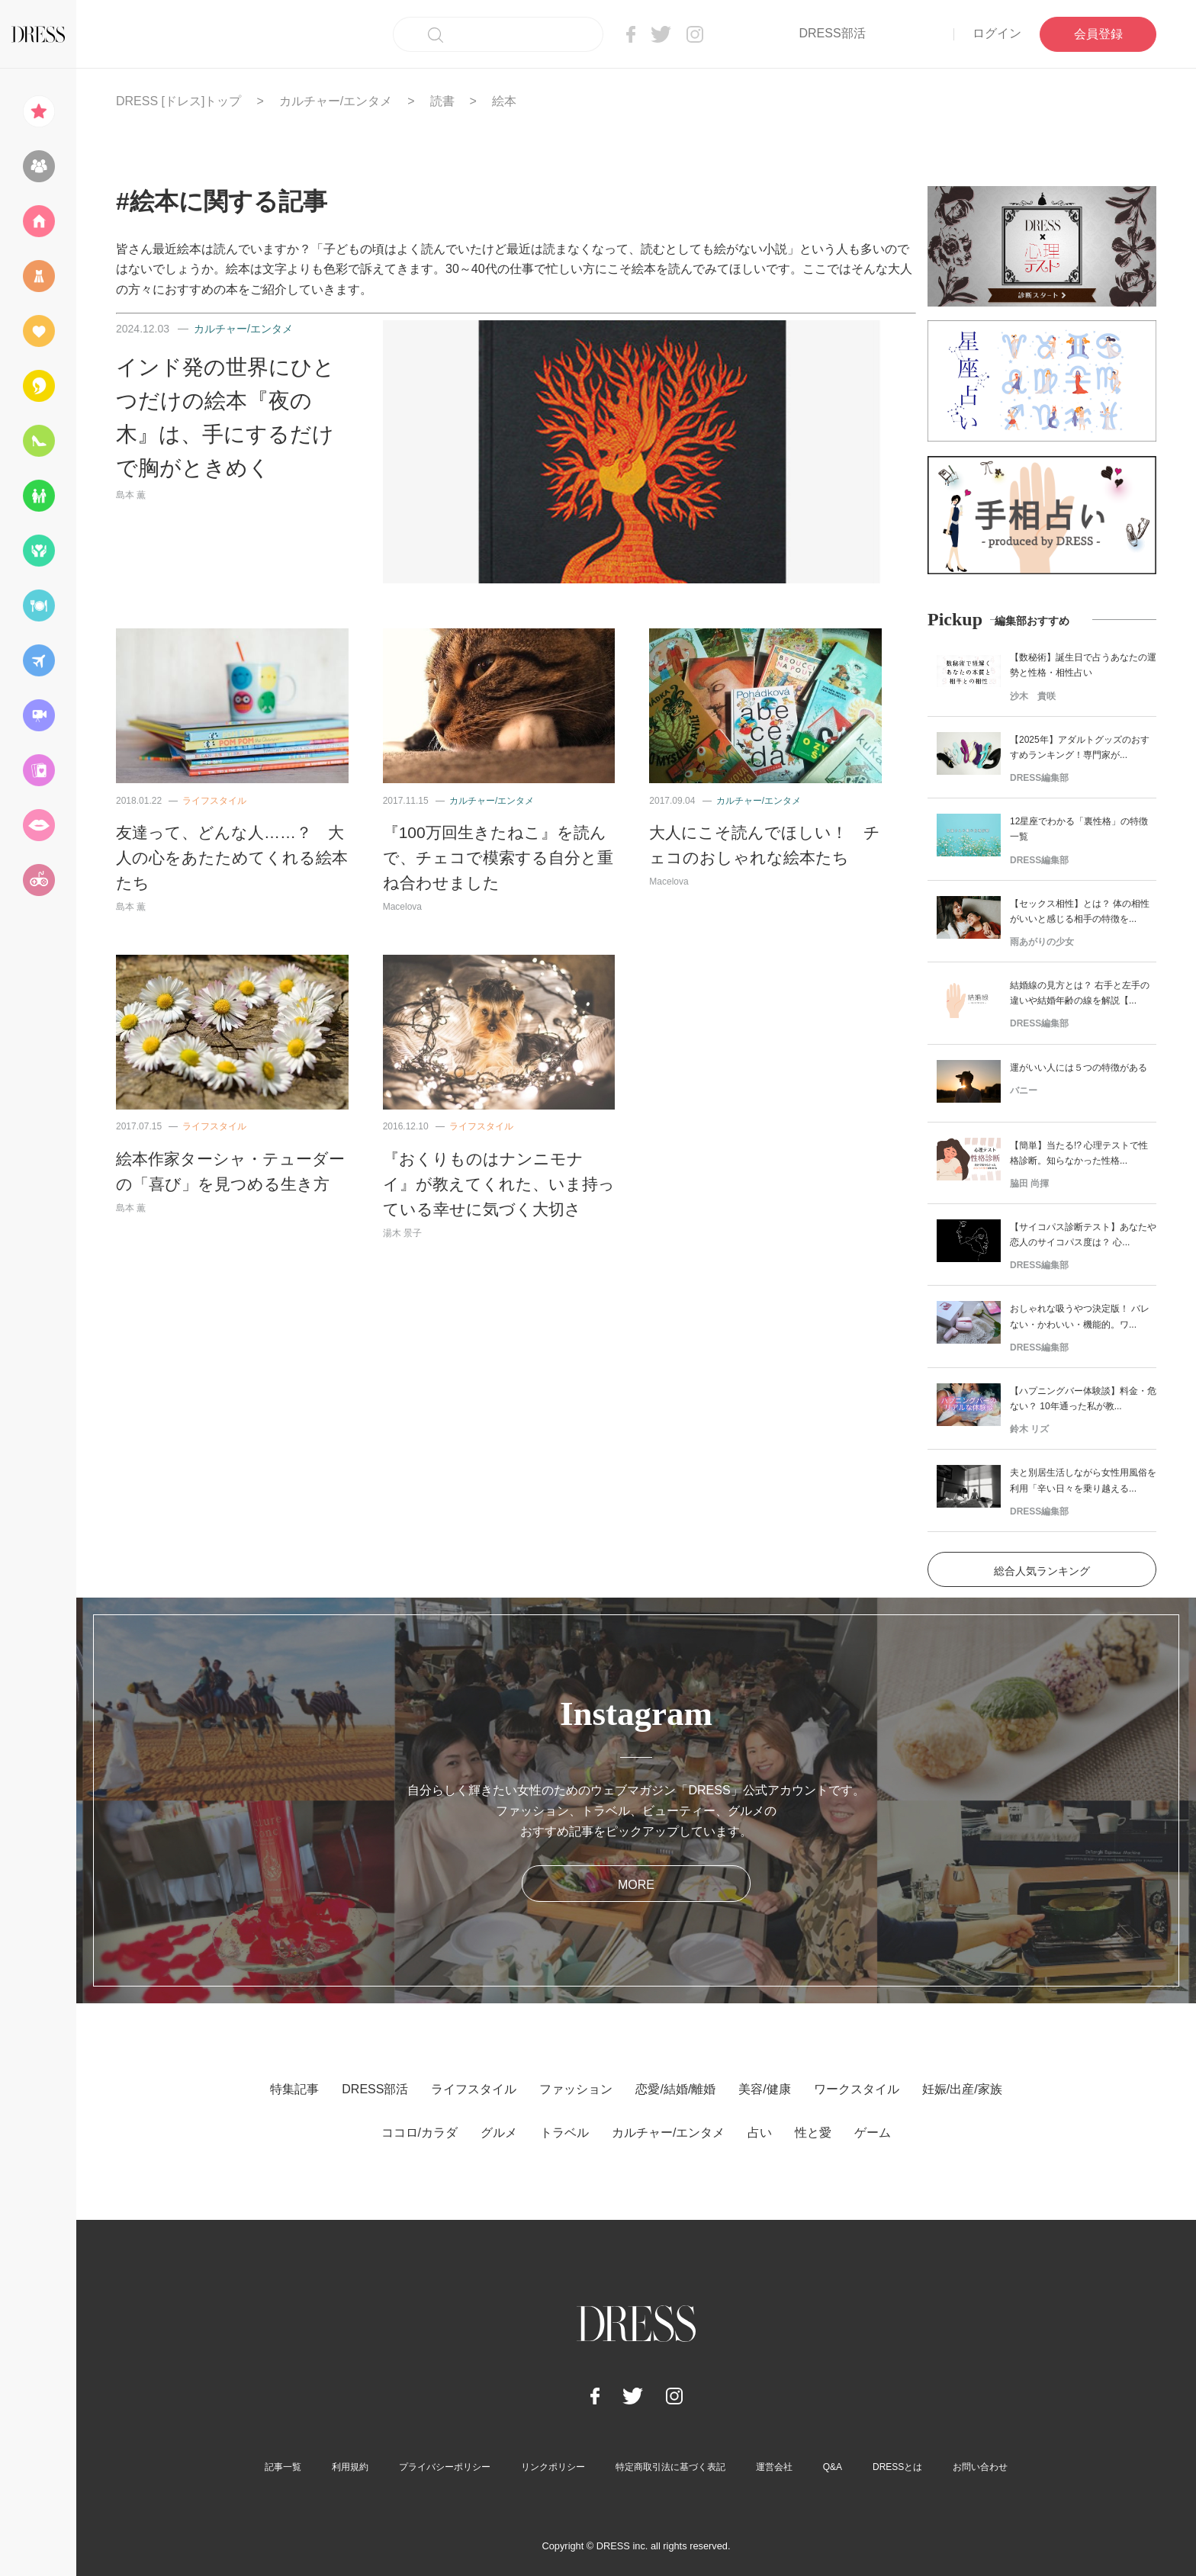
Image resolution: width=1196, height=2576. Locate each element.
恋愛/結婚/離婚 (675, 2089)
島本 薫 (131, 495)
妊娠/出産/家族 (962, 2089)
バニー (1023, 1090)
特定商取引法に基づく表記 (670, 2467)
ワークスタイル (856, 2089)
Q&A (832, 2467)
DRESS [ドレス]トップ (178, 101)
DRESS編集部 (1039, 777)
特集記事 (294, 2089)
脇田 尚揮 (1029, 1183)
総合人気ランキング (1042, 1571)
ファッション (575, 2089)
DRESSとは (897, 2467)
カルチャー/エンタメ (335, 101)
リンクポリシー (553, 2467)
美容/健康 (764, 2089)
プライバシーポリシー (444, 2467)
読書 (442, 101)
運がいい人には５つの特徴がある (1078, 1067)
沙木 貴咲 (1033, 696)
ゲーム (872, 2132)
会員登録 (1098, 33)
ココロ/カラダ (419, 2132)
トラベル (564, 2132)
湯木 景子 (402, 1233)
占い (760, 2132)
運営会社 (774, 2467)
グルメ (499, 2132)
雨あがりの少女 (1042, 941)
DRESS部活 (832, 33)
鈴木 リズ (1029, 1429)
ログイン (997, 33)
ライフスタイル (214, 800)
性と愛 (813, 2132)
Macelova (402, 906)
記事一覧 (283, 2467)
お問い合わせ (980, 2467)
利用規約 (350, 2467)
